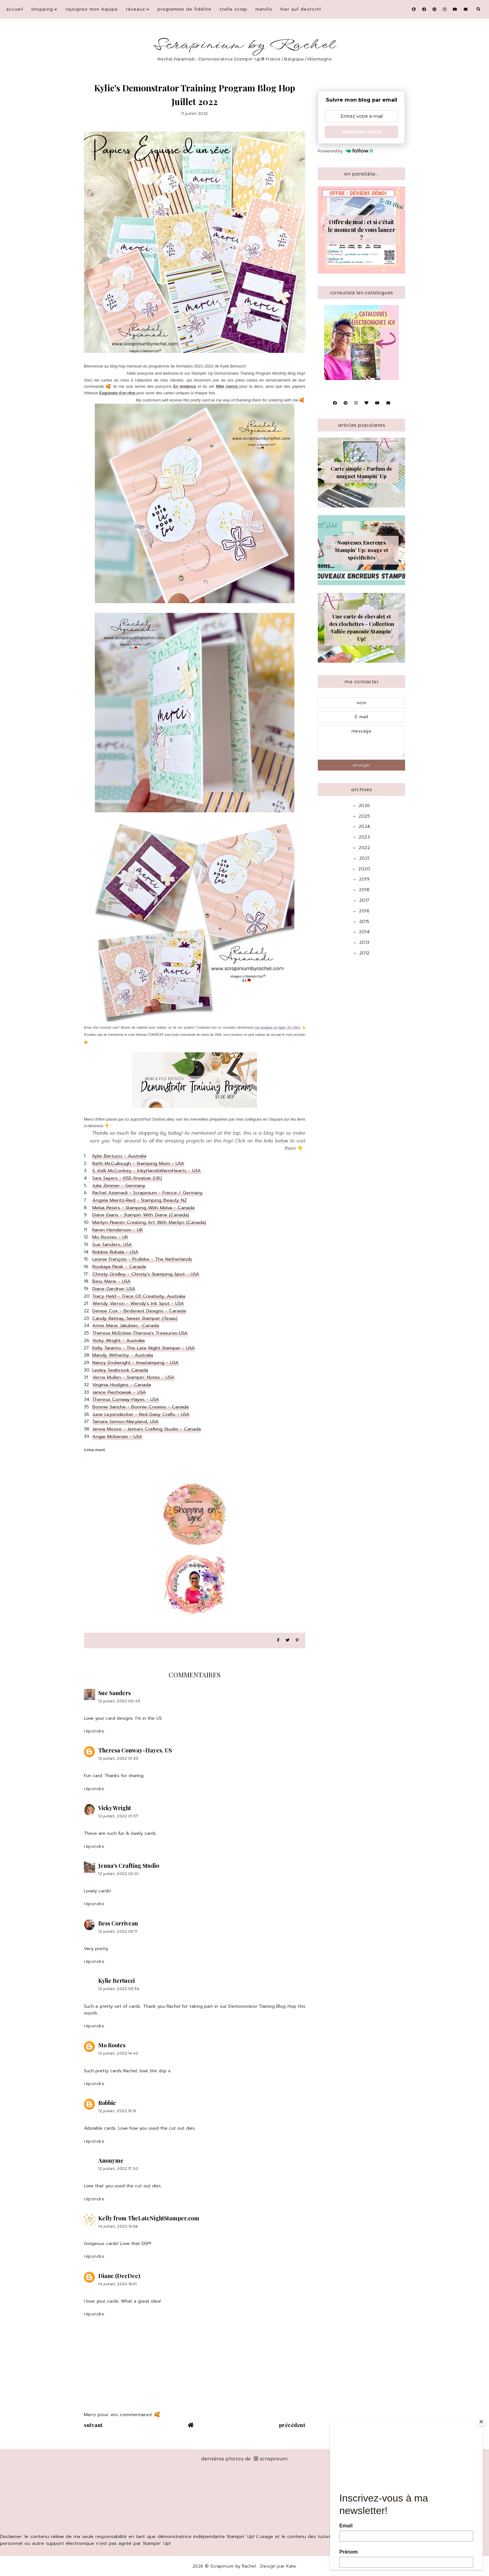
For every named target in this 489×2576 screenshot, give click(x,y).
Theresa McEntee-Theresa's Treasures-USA (140, 1332)
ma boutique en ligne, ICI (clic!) (277, 1027)
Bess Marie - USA (111, 1281)
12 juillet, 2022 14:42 (118, 2053)
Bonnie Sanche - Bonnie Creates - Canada (140, 1406)
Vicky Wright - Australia (118, 1340)
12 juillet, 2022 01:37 (118, 1816)
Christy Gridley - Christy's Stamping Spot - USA (145, 1274)
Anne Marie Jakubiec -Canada (125, 1325)
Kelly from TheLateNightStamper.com (148, 2218)
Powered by (345, 150)
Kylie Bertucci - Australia (119, 1155)
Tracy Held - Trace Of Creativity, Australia (138, 1296)
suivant (93, 2424)
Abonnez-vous (361, 132)
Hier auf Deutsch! (300, 9)
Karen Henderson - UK (117, 1229)
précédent (292, 2424)
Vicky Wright (114, 1808)
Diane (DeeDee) (119, 2276)
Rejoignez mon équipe (91, 9)
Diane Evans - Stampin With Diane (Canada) (140, 1214)
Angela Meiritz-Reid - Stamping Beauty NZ (139, 1200)
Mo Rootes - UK (110, 1236)
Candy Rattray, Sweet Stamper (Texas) (134, 1318)
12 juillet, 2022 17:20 (118, 2168)
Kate (291, 2566)
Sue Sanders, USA (112, 1244)
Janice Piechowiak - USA (119, 1392)
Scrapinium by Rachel (245, 45)
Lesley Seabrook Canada (120, 1370)
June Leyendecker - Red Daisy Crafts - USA (141, 1414)
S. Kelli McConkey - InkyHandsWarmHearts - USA (146, 1170)
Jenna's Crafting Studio (128, 1865)
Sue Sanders (114, 1693)
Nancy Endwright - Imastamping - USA (135, 1362)
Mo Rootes (111, 2045)
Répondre (94, 1730)
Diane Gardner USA (113, 1288)
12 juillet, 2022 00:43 (119, 1701)
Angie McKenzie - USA (117, 1436)
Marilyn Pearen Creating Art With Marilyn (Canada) (149, 1222)
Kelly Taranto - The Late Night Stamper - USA (143, 1347)
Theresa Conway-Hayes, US (135, 1750)
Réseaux (135, 9)
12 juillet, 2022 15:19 (117, 2110)
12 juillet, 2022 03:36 (118, 1988)
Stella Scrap (233, 9)
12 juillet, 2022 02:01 (118, 1873)
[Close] (481, 2421)
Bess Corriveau (118, 1923)
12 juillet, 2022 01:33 (118, 1758)
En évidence (184, 386)
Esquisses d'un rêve (118, 393)
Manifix (263, 9)
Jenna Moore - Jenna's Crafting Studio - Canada (146, 1428)
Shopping (42, 9)
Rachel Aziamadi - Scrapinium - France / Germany (147, 1192)
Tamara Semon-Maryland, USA (125, 1421)
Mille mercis (227, 386)
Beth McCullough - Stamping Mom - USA (138, 1163)
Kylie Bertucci (116, 1980)
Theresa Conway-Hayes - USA (125, 1399)
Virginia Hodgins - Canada (121, 1384)
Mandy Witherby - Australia (122, 1355)
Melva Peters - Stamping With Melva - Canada (143, 1207)
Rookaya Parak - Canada (119, 1266)
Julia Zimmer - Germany (118, 1185)
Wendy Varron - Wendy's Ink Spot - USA (138, 1303)
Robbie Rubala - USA (115, 1251)
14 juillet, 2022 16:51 (117, 2283)
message (361, 741)
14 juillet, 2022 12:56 (118, 2226)
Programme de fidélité (184, 9)
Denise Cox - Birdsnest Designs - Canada (139, 1310)
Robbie (107, 2103)
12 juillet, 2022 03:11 (117, 1931)
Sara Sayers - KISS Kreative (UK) (127, 1178)
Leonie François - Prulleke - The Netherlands (142, 1259)
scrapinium (271, 2459)
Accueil (14, 9)
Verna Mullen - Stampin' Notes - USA (133, 1377)
